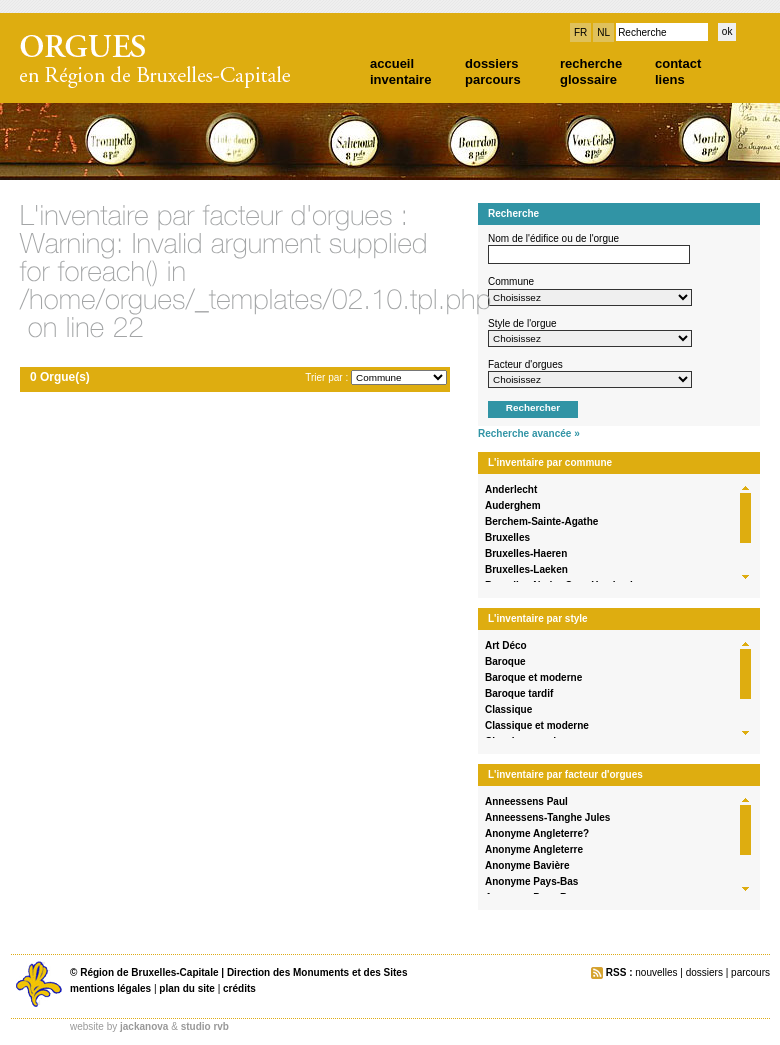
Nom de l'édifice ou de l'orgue (553, 238)
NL (603, 32)
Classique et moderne (537, 725)
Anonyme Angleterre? (537, 833)
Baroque (505, 661)
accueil (392, 63)
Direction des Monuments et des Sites (317, 972)
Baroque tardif (519, 693)
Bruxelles (507, 537)
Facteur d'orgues (525, 364)
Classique (508, 709)
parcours (493, 79)
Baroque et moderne (533, 677)
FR (580, 32)
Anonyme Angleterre (534, 849)
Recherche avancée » (529, 433)
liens (670, 79)
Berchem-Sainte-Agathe (541, 521)
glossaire (588, 79)
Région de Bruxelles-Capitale (149, 972)
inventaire (400, 79)
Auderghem (513, 505)
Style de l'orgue (522, 323)
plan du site (187, 988)
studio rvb (205, 1026)
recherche (591, 63)
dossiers (491, 63)
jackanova (144, 1026)
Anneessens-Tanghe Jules (547, 817)
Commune (511, 281)
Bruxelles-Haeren (526, 553)
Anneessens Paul (526, 801)
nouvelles (656, 972)
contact (678, 63)
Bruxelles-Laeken (526, 569)
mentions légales (110, 988)
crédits (239, 988)
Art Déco (506, 645)
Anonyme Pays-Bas (531, 881)
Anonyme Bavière (527, 865)
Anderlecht (511, 489)
